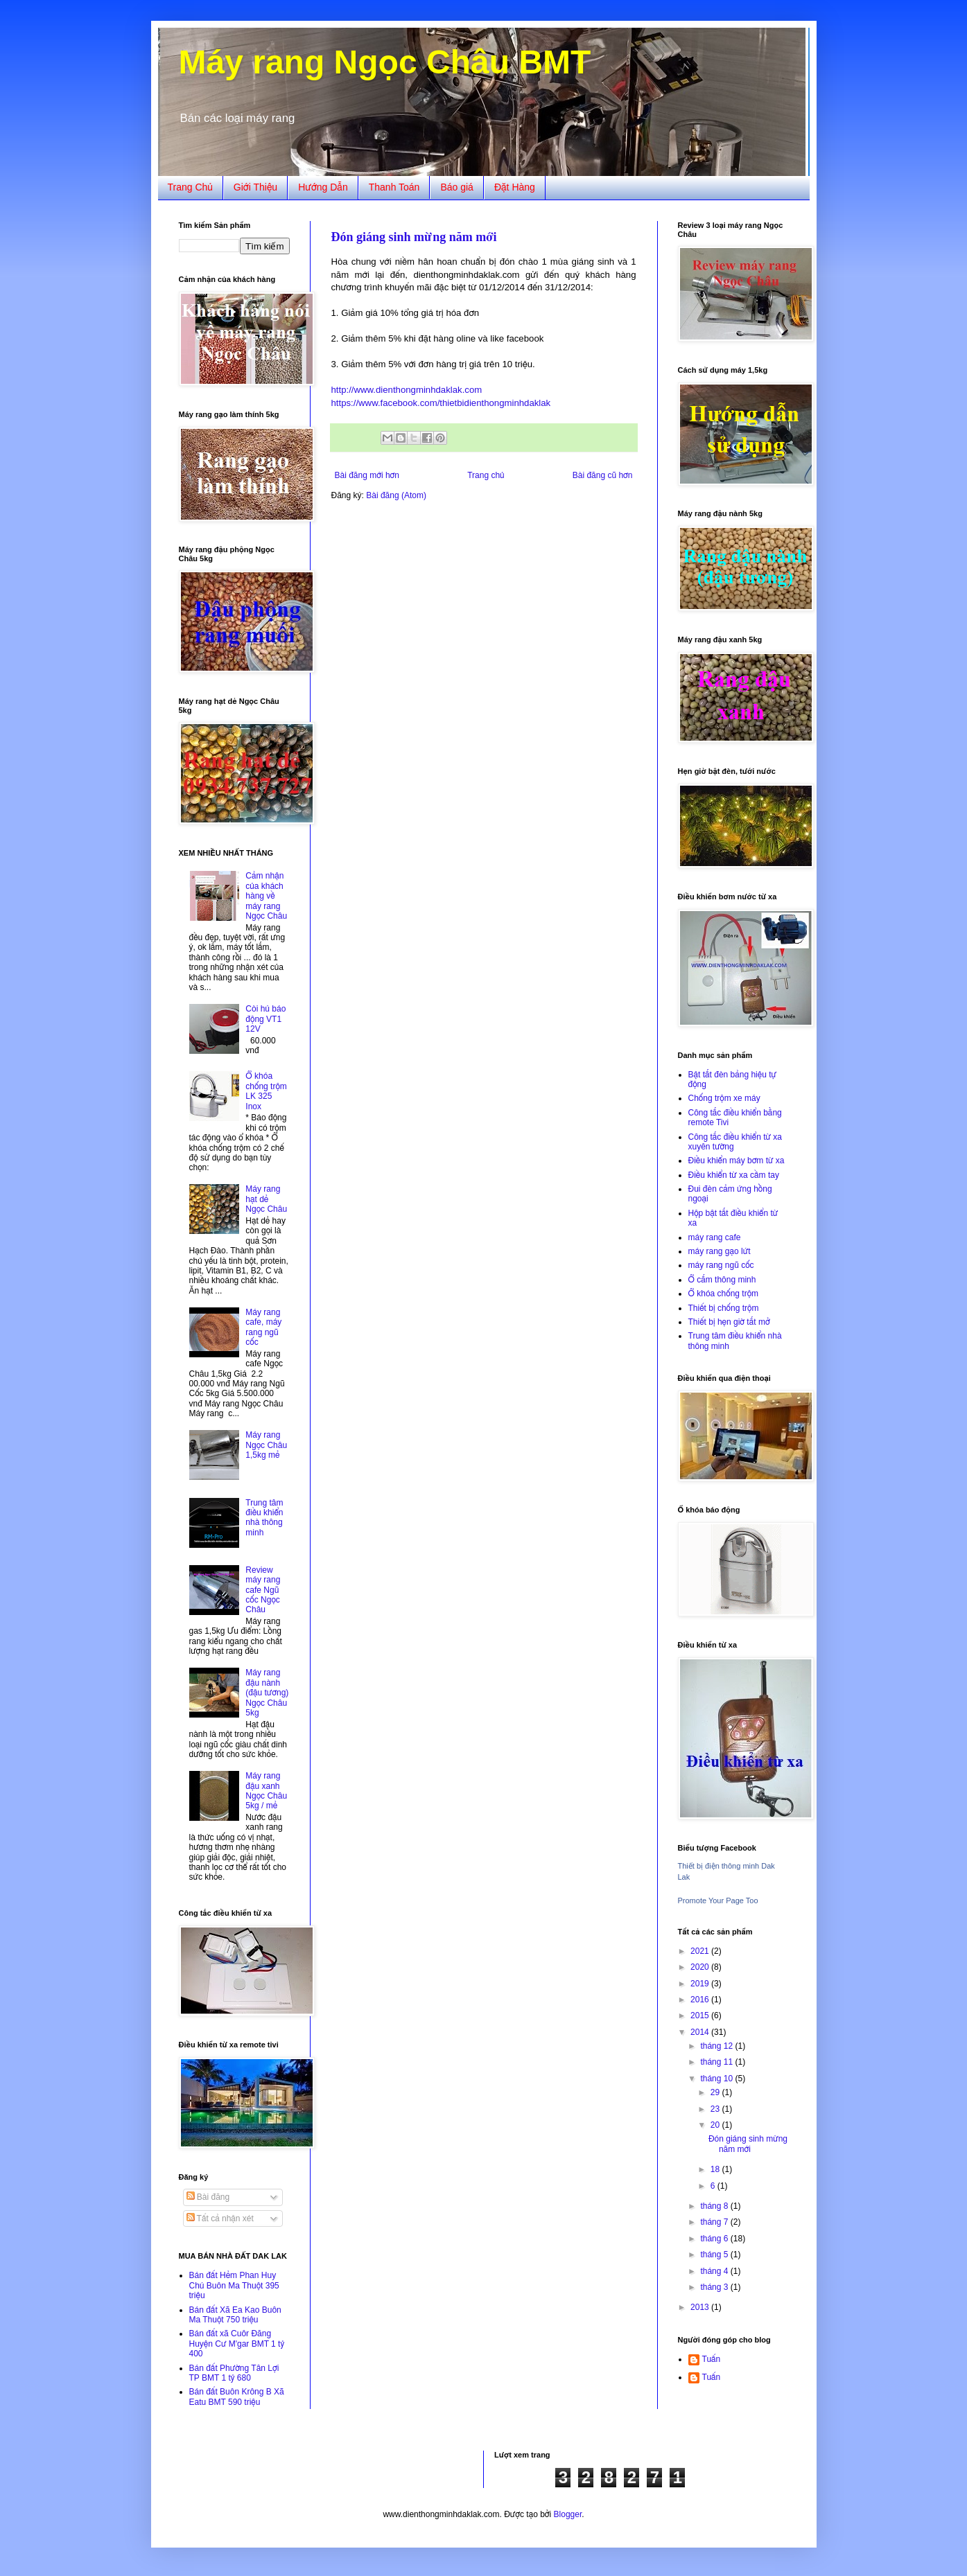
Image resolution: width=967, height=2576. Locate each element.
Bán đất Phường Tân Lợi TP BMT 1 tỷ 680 (234, 2373)
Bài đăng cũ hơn (603, 475)
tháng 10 (717, 2078)
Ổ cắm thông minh (722, 1280)
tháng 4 (715, 2271)
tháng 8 (715, 2206)
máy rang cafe (714, 1237)
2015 (700, 2015)
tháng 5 (715, 2254)
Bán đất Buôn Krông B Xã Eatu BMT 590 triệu (236, 2396)
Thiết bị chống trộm (723, 1308)
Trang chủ (485, 475)
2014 (700, 2032)
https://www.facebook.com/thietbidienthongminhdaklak (441, 403)
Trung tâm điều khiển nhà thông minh (264, 1517)
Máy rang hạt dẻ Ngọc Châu (266, 1199)
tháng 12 (717, 2046)
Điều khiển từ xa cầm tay (733, 1175)
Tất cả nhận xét (220, 2218)
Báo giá (456, 187)
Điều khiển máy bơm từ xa (736, 1160)
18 (716, 2169)
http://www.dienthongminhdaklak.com (406, 390)
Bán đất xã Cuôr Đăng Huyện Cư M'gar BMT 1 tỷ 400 (237, 2343)
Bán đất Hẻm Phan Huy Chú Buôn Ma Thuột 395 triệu (234, 2285)
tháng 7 (715, 2222)
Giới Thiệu (255, 187)
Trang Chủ (190, 187)
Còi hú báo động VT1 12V (265, 1019)
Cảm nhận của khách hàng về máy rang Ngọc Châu (266, 896)
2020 (700, 1967)
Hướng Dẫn (323, 187)
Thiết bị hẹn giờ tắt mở (729, 1322)
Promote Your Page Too (718, 1900)
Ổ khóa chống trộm (723, 1293)
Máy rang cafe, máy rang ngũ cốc (263, 1327)
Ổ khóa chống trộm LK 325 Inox (266, 1091)
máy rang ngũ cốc (721, 1265)
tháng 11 (717, 2062)
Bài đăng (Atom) (396, 495)
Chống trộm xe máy (724, 1098)
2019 (700, 1983)
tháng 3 (715, 2287)
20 (716, 2125)
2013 (700, 2307)
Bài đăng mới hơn (367, 475)
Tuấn (711, 2359)
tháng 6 (715, 2238)
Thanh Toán (394, 187)
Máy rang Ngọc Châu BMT (385, 62)
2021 (700, 1951)
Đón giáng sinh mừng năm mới (414, 237)
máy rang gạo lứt (719, 1251)
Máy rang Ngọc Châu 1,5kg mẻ (266, 1445)
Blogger (568, 2514)
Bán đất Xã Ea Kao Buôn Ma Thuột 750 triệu (235, 2314)
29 (716, 2092)
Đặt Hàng (514, 187)
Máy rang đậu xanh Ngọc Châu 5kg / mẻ (266, 1790)
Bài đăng (208, 2197)
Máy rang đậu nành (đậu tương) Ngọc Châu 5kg (266, 1693)
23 (716, 2109)
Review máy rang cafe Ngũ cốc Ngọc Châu (262, 1590)
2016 (700, 1999)
